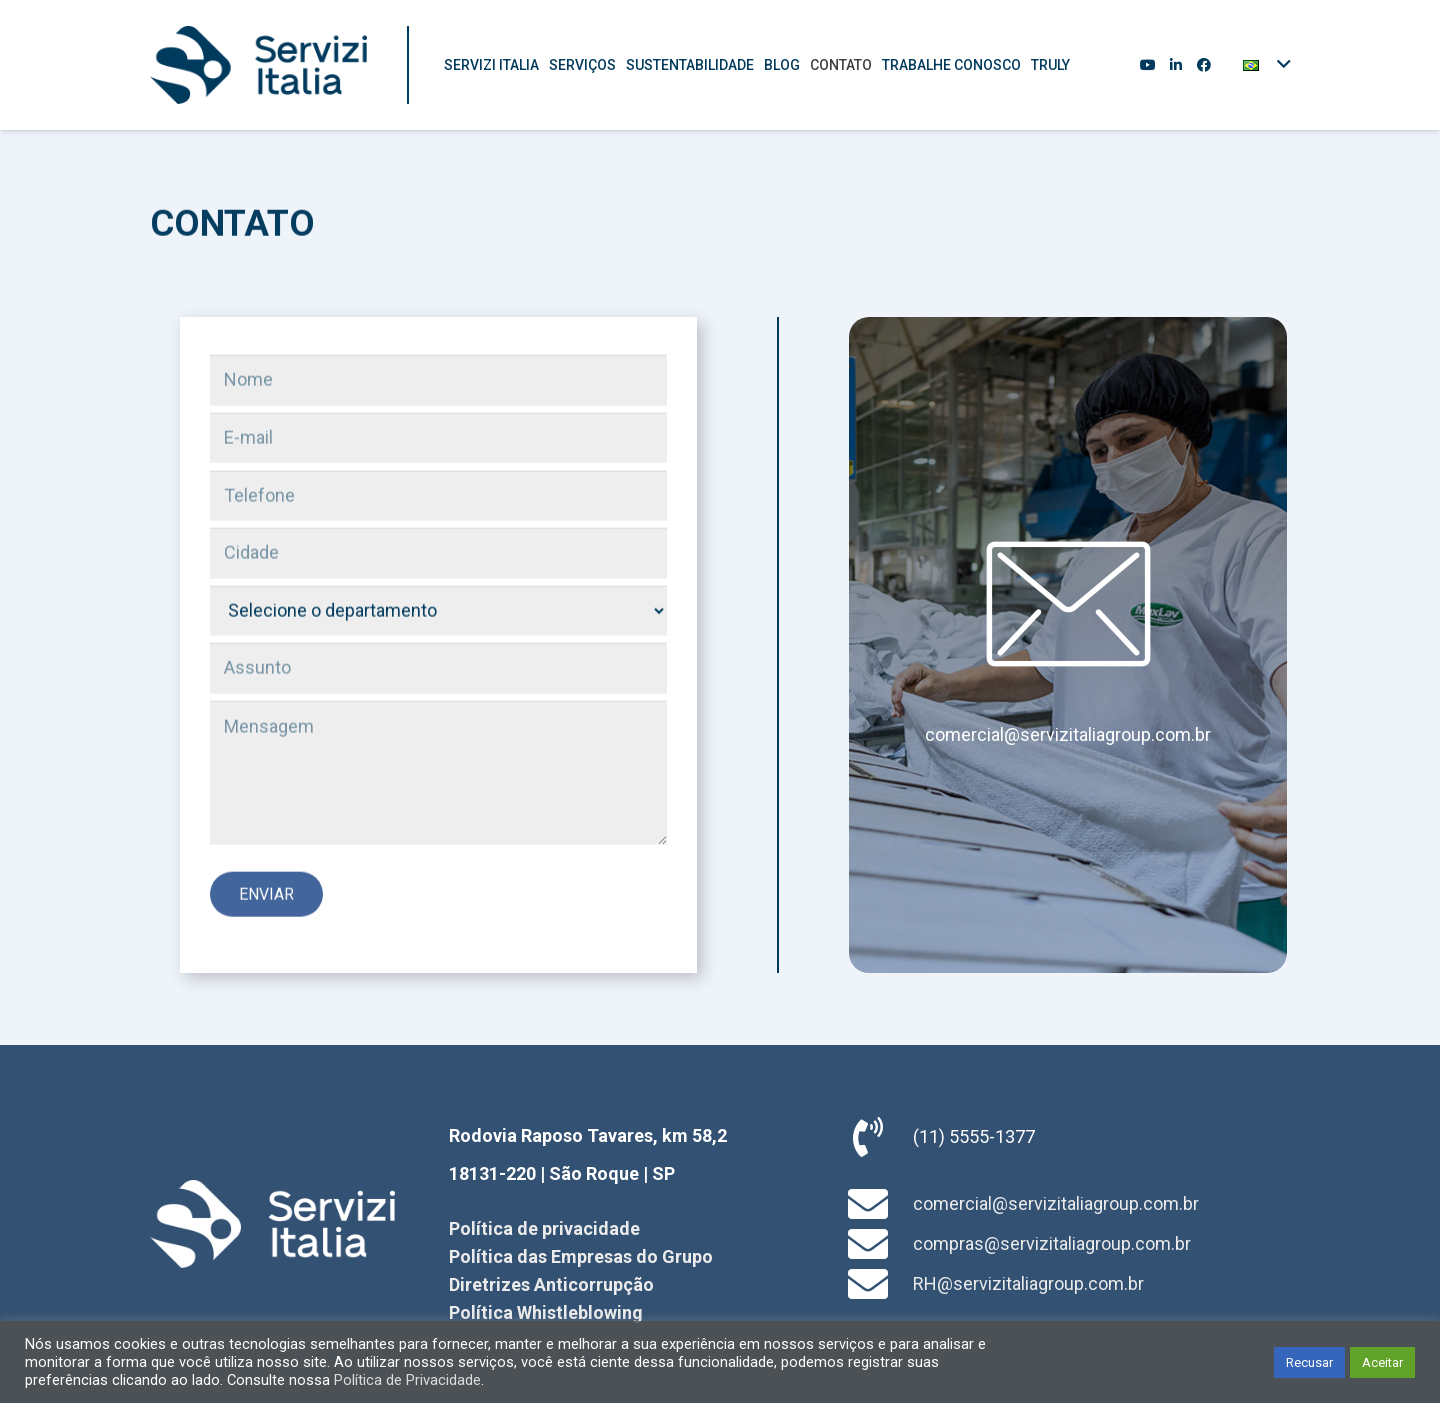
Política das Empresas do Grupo (581, 1256)
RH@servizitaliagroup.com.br (1028, 1283)
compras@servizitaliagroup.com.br (1052, 1243)
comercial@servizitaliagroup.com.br (1068, 734)
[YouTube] (1148, 65)
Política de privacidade (544, 1228)
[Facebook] (1204, 65)
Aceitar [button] (1382, 1362)
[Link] (258, 65)
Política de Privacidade (407, 1380)
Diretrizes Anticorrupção (551, 1284)
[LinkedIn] (1176, 65)
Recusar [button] (1309, 1362)
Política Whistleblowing (546, 1312)
